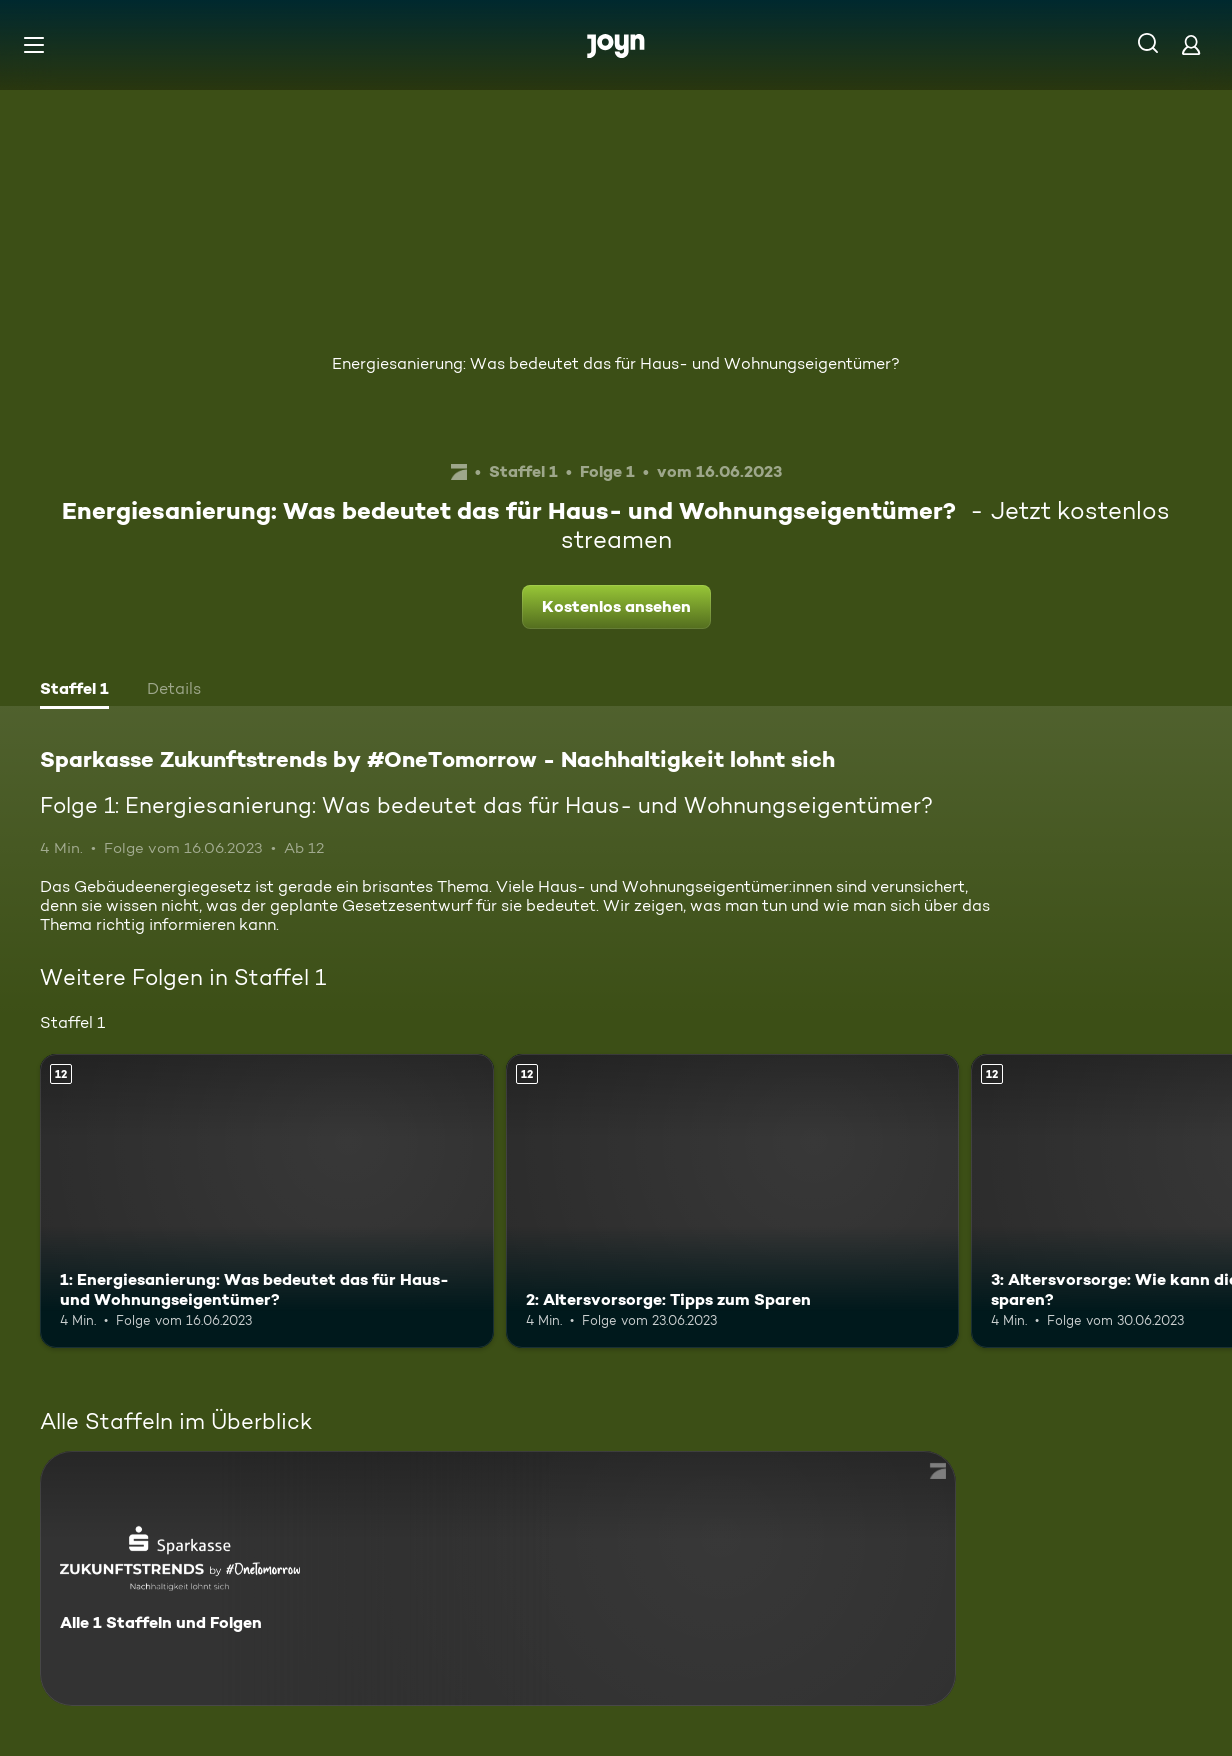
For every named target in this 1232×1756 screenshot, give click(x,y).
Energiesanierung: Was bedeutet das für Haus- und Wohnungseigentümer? (616, 363)
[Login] (1191, 44)
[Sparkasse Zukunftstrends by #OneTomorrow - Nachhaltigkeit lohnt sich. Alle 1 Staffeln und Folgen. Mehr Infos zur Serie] (498, 1578)
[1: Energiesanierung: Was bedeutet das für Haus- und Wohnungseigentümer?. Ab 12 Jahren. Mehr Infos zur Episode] (267, 1201)
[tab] (74, 691)
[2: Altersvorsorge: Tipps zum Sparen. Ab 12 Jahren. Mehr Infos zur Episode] (733, 1201)
